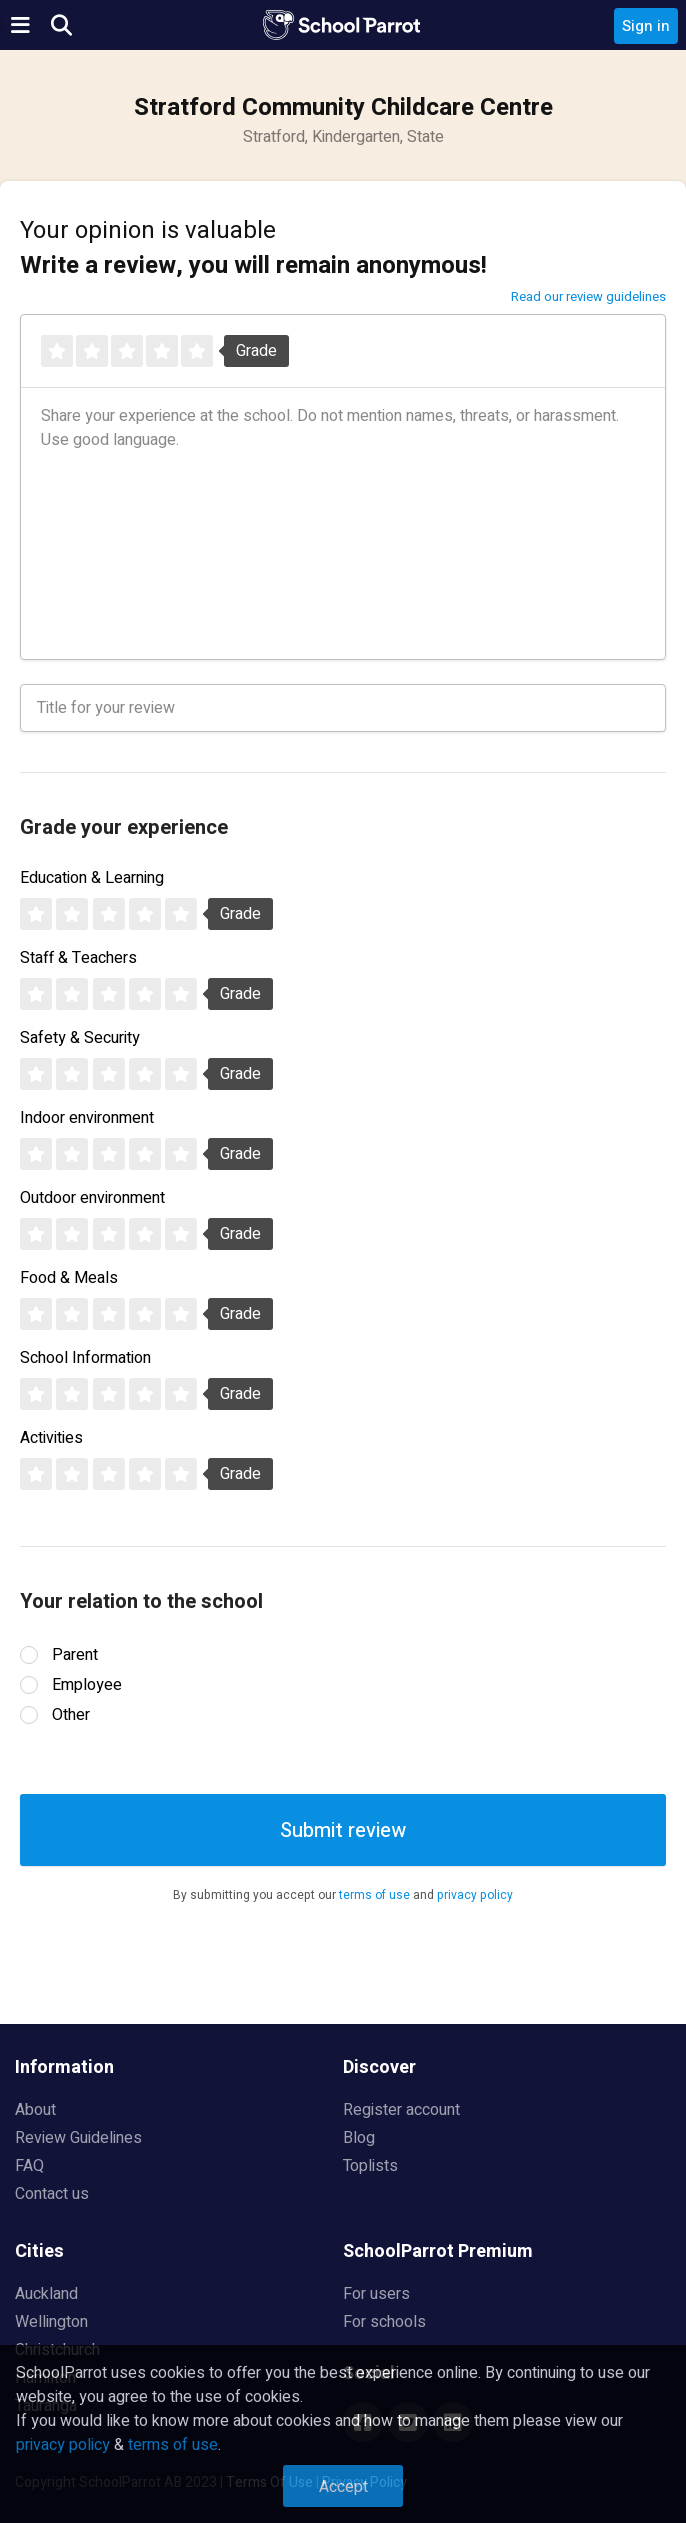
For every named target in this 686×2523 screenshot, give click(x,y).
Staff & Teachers (78, 958)
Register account (401, 2110)
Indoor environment (87, 1118)
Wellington (51, 2322)
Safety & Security (80, 1038)
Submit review (343, 1830)
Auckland (46, 2294)
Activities (51, 1438)
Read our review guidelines (588, 296)
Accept (343, 2487)
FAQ (29, 2166)
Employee (87, 1685)
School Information (85, 1358)
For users (376, 2294)
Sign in (646, 26)
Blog (359, 2138)
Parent (75, 1655)
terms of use (374, 1895)
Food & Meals (69, 1278)
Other (71, 1715)
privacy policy (475, 1895)
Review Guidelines (78, 2138)
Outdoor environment (92, 1198)
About (35, 2110)
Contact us (52, 2194)
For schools (384, 2322)
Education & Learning (92, 878)
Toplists (370, 2166)
